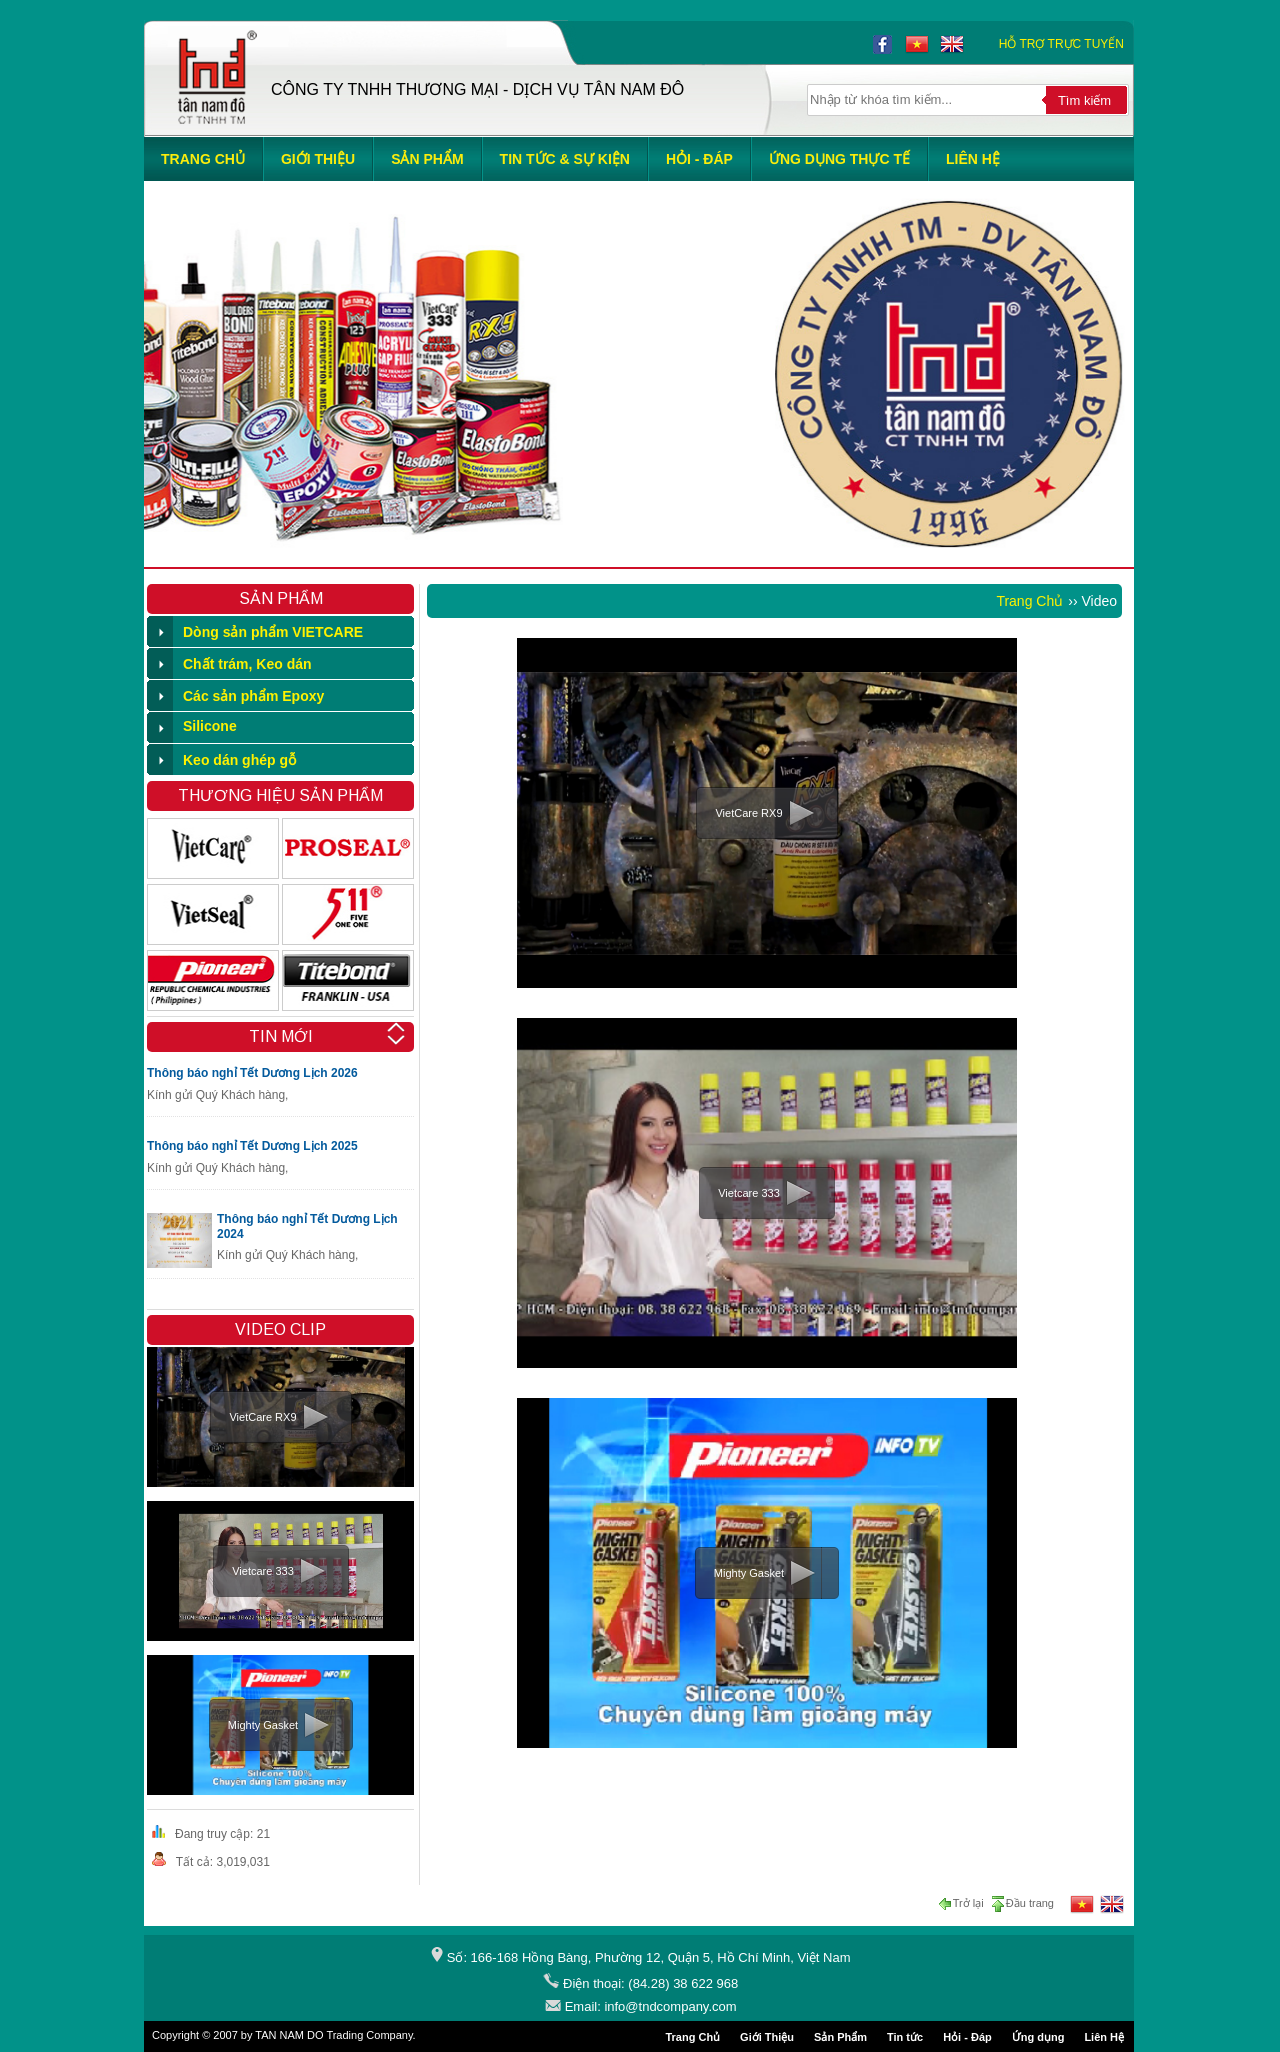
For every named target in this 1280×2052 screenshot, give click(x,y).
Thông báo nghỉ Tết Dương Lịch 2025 (252, 1146)
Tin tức (905, 2037)
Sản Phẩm (840, 2037)
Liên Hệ (1104, 2037)
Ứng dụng (1038, 2037)
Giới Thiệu (767, 2037)
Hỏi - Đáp (967, 2037)
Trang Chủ (1029, 601)
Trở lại (963, 1904)
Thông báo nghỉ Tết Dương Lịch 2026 (252, 1073)
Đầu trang (1022, 1904)
